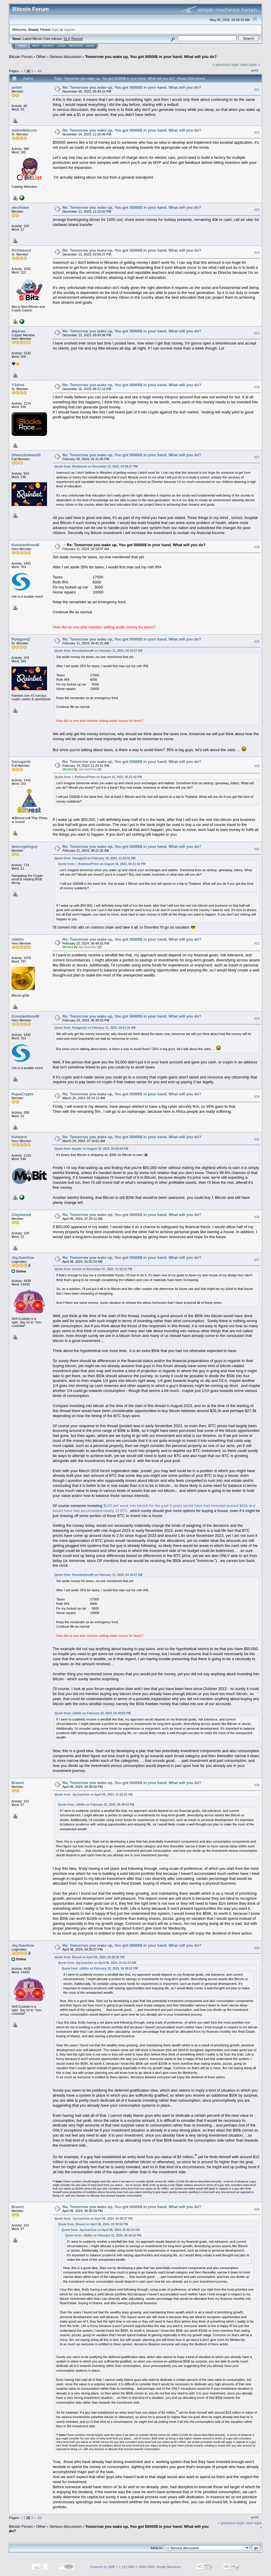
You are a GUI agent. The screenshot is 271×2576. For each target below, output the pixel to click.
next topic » (250, 64)
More (90, 45)
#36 (256, 1217)
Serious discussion (65, 56)
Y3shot (18, 385)
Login (61, 45)
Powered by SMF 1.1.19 (107, 2567)
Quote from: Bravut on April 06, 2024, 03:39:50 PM (89, 1957)
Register (76, 45)
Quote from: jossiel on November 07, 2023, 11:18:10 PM (93, 1269)
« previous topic (225, 64)
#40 (256, 2209)
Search (48, 45)
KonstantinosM (25, 545)
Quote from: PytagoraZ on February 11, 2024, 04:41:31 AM (95, 1027)
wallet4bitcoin (24, 130)
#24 (256, 252)
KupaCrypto (22, 1094)
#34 (256, 1096)
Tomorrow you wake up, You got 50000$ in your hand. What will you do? (151, 56)
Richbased (21, 250)
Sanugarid (21, 761)
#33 (256, 1019)
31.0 (67, 39)
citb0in (18, 939)
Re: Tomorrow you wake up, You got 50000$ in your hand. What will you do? (131, 87)
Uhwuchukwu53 (26, 455)
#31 (256, 849)
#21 (256, 89)
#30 (256, 766)
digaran (18, 331)
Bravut (18, 1783)
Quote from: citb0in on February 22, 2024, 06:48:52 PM (92, 1713)
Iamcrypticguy (25, 846)
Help (35, 45)
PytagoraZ (21, 639)
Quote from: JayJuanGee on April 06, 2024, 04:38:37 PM (93, 2218)
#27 (256, 457)
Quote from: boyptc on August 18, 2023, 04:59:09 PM (91, 1148)
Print (254, 70)
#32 (256, 943)
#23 (256, 209)
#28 (256, 547)
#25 (256, 333)
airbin (17, 87)
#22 (256, 132)
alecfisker (20, 207)
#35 (256, 1139)
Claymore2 (21, 1214)
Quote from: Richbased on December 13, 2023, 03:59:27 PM (96, 466)
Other (41, 56)
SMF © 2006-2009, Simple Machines (154, 2567)
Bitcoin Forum (21, 56)
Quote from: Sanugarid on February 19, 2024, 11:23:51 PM (95, 858)
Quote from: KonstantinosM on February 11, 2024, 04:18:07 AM (98, 650)
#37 (256, 1260)
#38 (256, 1785)
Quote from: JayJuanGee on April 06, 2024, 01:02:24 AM (93, 1794)
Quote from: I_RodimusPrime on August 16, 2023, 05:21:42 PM (98, 777)
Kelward (19, 1137)
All (40, 71)
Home (22, 45)
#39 (256, 1948)
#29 (256, 641)
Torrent (77, 39)
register (69, 29)
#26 (256, 387)
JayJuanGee (88, 769)
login (55, 29)
